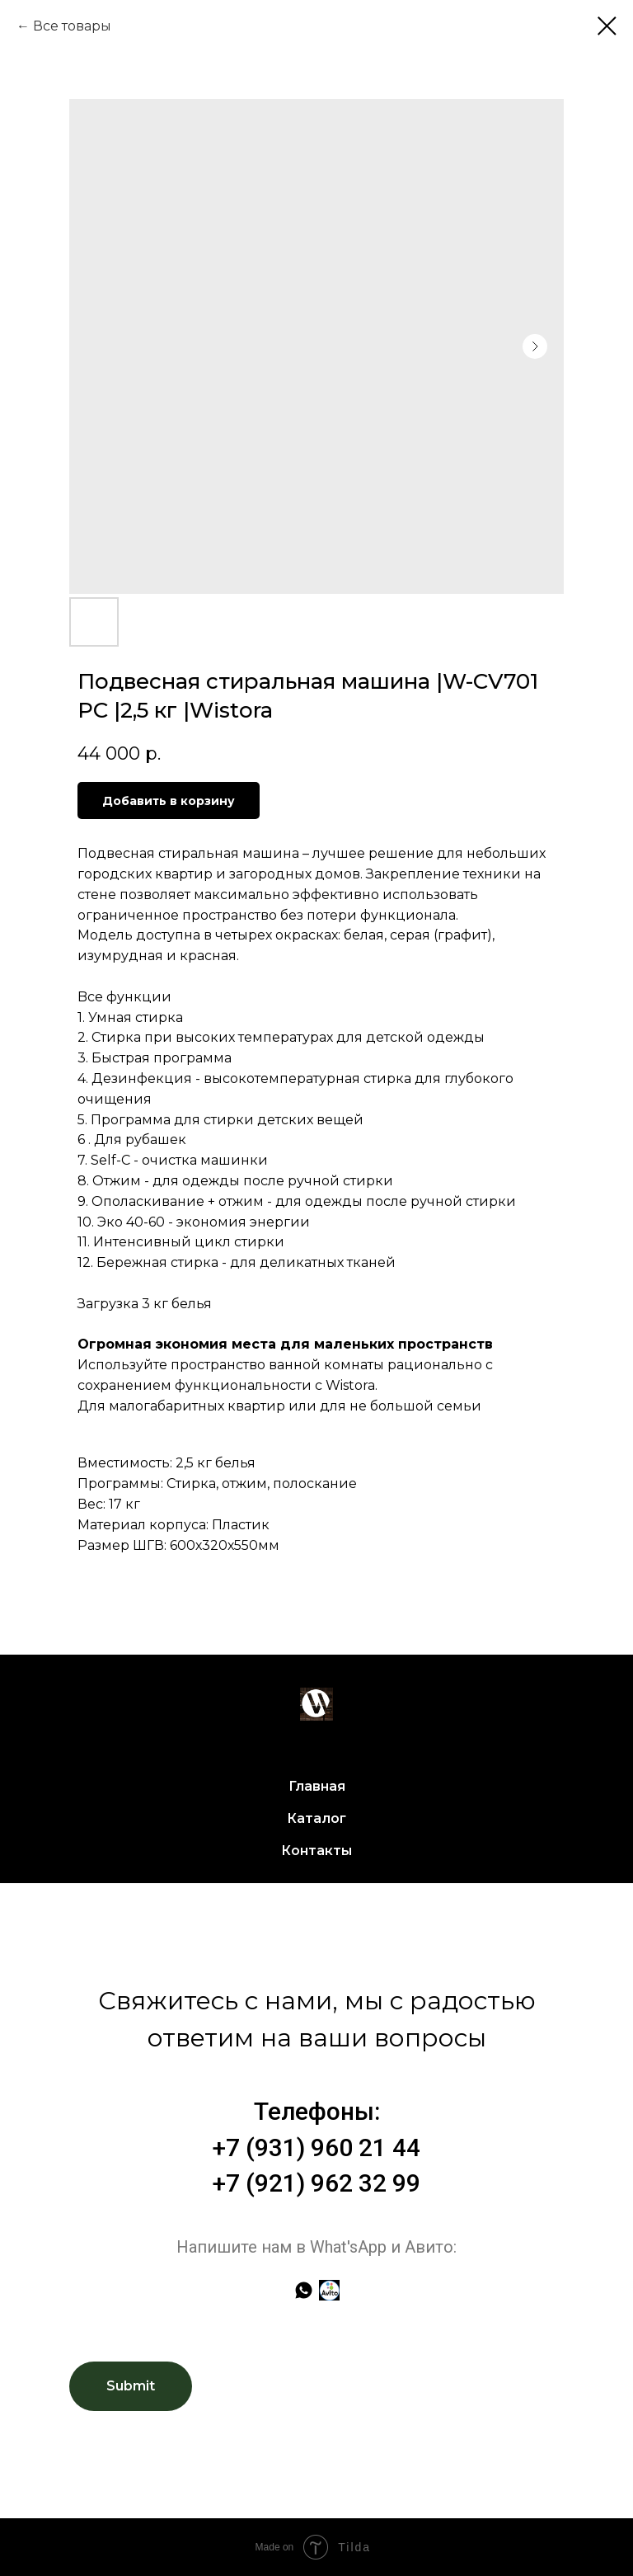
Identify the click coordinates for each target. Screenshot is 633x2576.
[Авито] (329, 2290)
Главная (316, 1786)
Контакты (316, 1850)
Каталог (316, 1818)
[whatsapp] (303, 2290)
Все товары (72, 26)
